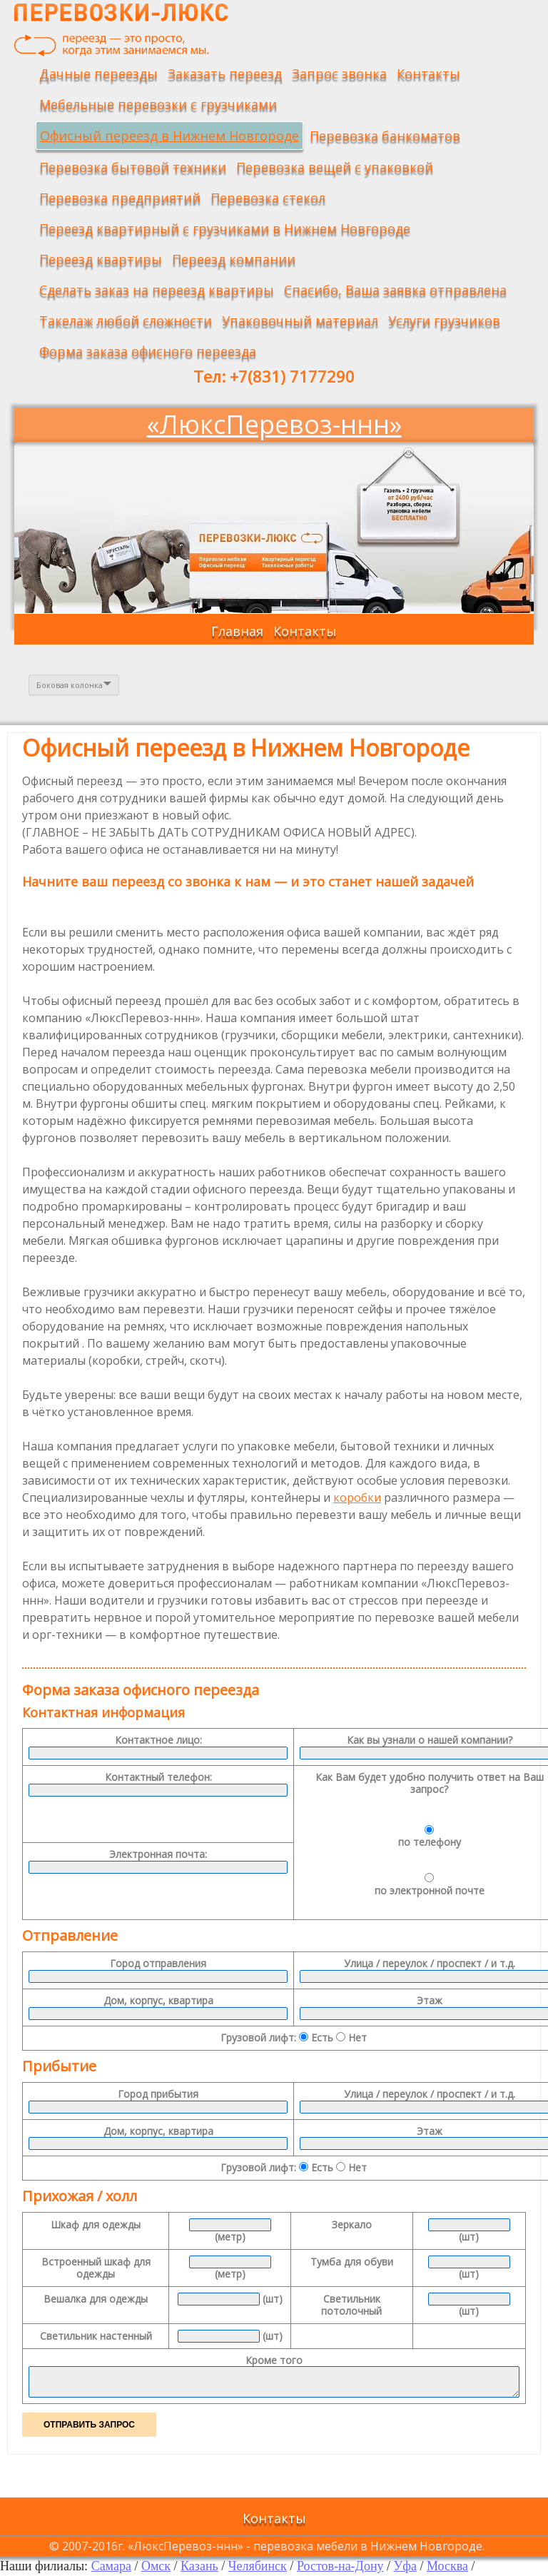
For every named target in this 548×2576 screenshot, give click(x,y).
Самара (111, 2566)
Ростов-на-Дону (340, 2566)
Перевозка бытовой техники (132, 167)
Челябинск (257, 2566)
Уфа (405, 2566)
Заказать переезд (225, 73)
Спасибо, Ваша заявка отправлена (395, 289)
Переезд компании (233, 259)
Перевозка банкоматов (385, 135)
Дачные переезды (98, 73)
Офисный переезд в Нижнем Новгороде (169, 135)
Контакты (428, 73)
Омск (156, 2566)
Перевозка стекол (267, 197)
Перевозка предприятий (120, 197)
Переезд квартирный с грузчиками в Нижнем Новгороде (224, 228)
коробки (357, 1497)
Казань (199, 2566)
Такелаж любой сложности (125, 320)
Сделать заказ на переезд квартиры (156, 289)
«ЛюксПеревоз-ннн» (274, 424)
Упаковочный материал (300, 320)
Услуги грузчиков (444, 320)
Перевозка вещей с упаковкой (334, 167)
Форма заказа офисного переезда (147, 351)
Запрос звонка (339, 73)
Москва (447, 2566)
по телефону (429, 1837)
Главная (237, 631)
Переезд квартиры (100, 259)
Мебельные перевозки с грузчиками (158, 104)
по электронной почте (429, 1885)
